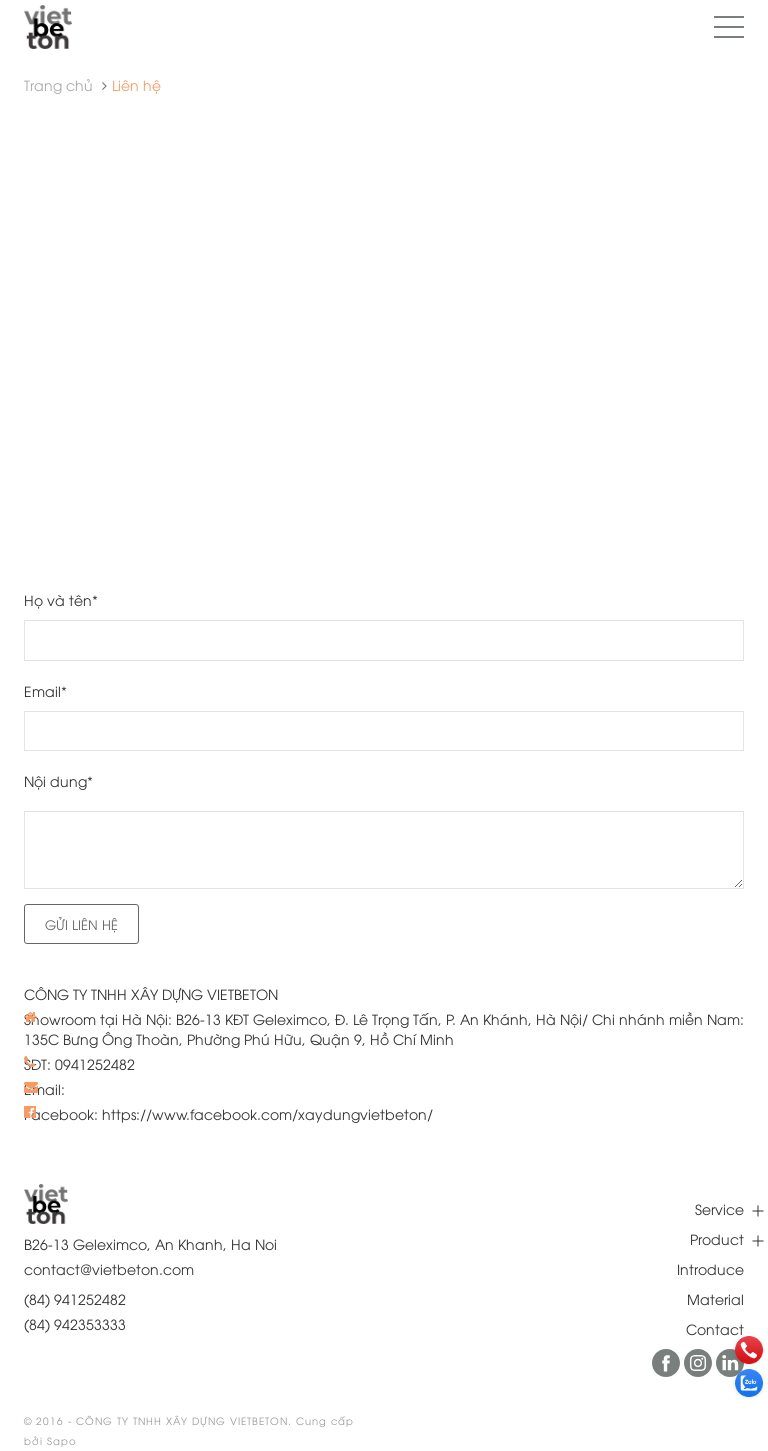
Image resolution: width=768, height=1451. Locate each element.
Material (715, 1298)
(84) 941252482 (75, 1298)
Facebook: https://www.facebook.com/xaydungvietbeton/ (228, 1113)
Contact (715, 1328)
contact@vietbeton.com (109, 1268)
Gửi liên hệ (81, 924)
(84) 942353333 (75, 1323)
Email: (44, 1088)
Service (719, 1208)
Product (717, 1238)
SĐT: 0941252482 (79, 1063)
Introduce (710, 1268)
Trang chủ (58, 84)
